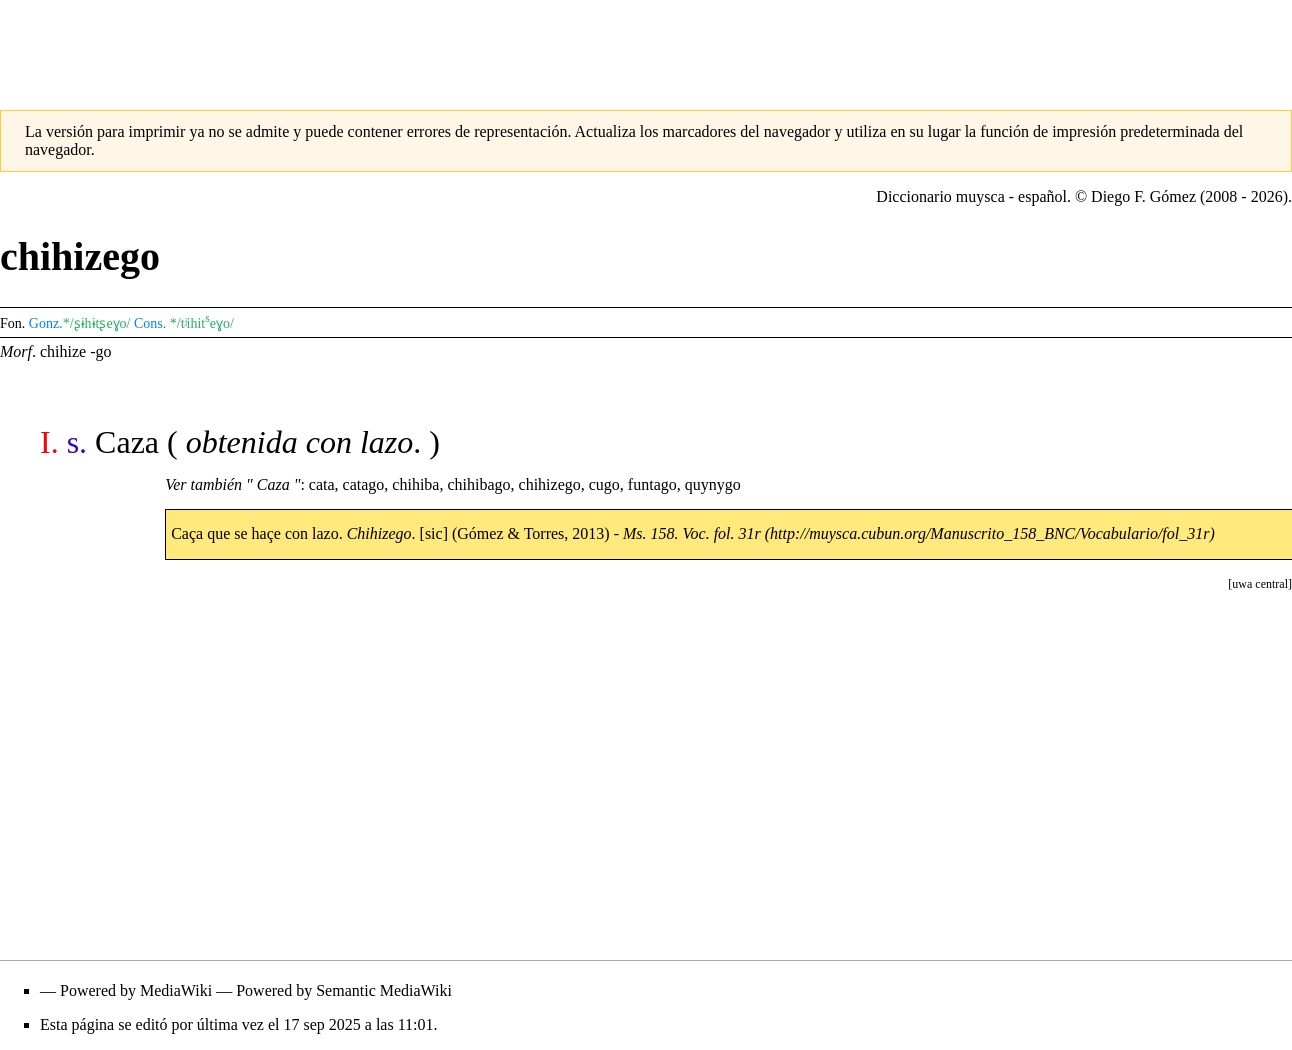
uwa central (1260, 584)
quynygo (713, 484)
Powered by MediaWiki (136, 990)
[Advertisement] (646, 45)
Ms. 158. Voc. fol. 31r (692, 533)
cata (322, 484)
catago (364, 484)
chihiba (415, 484)
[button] (1260, 584)
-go (100, 351)
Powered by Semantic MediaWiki (344, 990)
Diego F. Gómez (1143, 196)
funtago (652, 484)
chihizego (550, 484)
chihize (63, 351)
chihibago (478, 484)
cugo (604, 484)
